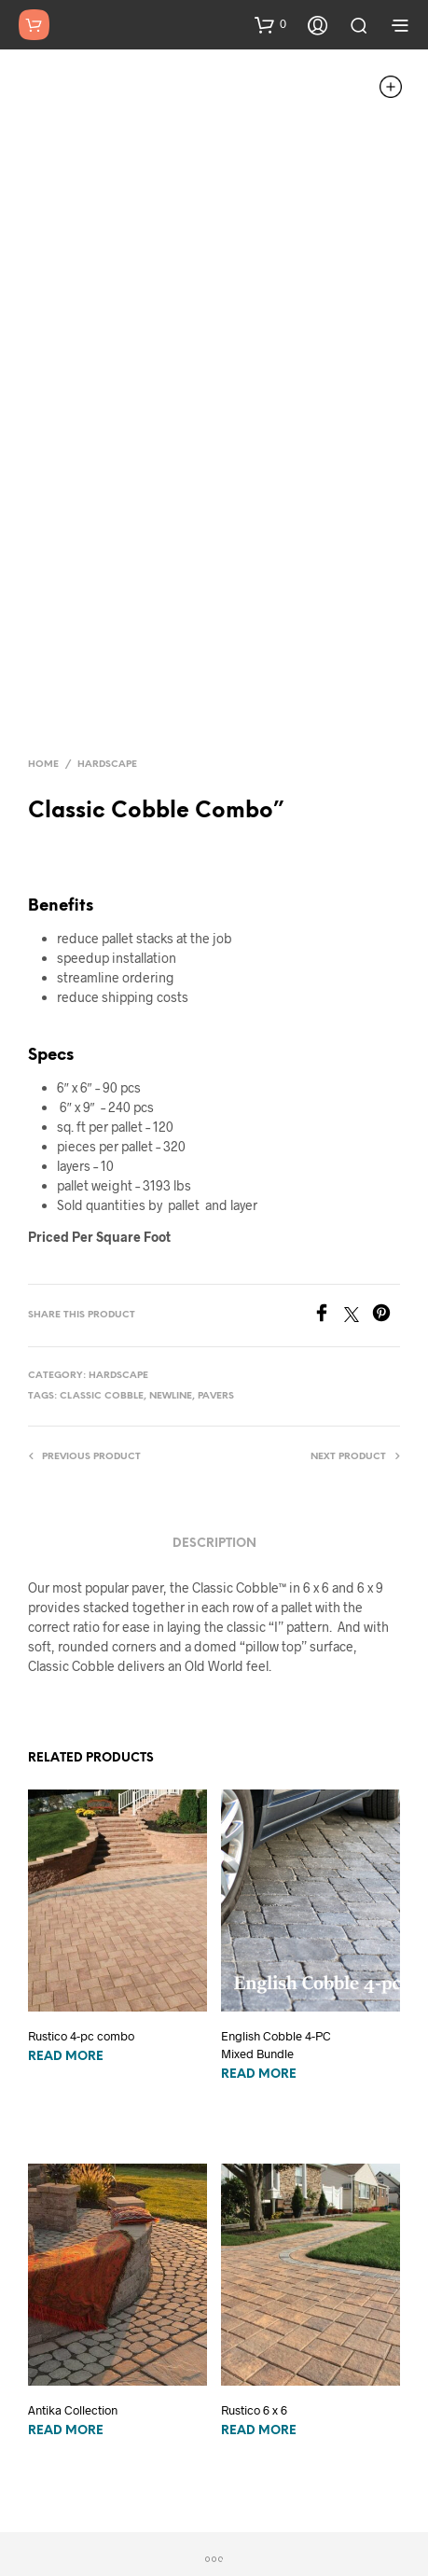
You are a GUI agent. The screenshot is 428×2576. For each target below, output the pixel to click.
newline (170, 1265)
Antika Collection (72, 2278)
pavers (216, 1265)
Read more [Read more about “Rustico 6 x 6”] (259, 2299)
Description (214, 1412)
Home (43, 633)
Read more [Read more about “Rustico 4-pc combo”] (66, 1926)
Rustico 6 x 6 (254, 2278)
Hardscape (107, 633)
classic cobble (102, 1265)
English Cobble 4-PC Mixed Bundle (276, 1913)
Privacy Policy (91, 2514)
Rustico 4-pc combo (81, 1905)
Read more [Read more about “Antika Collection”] (66, 2299)
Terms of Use (337, 2514)
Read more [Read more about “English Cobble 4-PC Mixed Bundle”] (259, 1943)
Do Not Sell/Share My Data (215, 2514)
